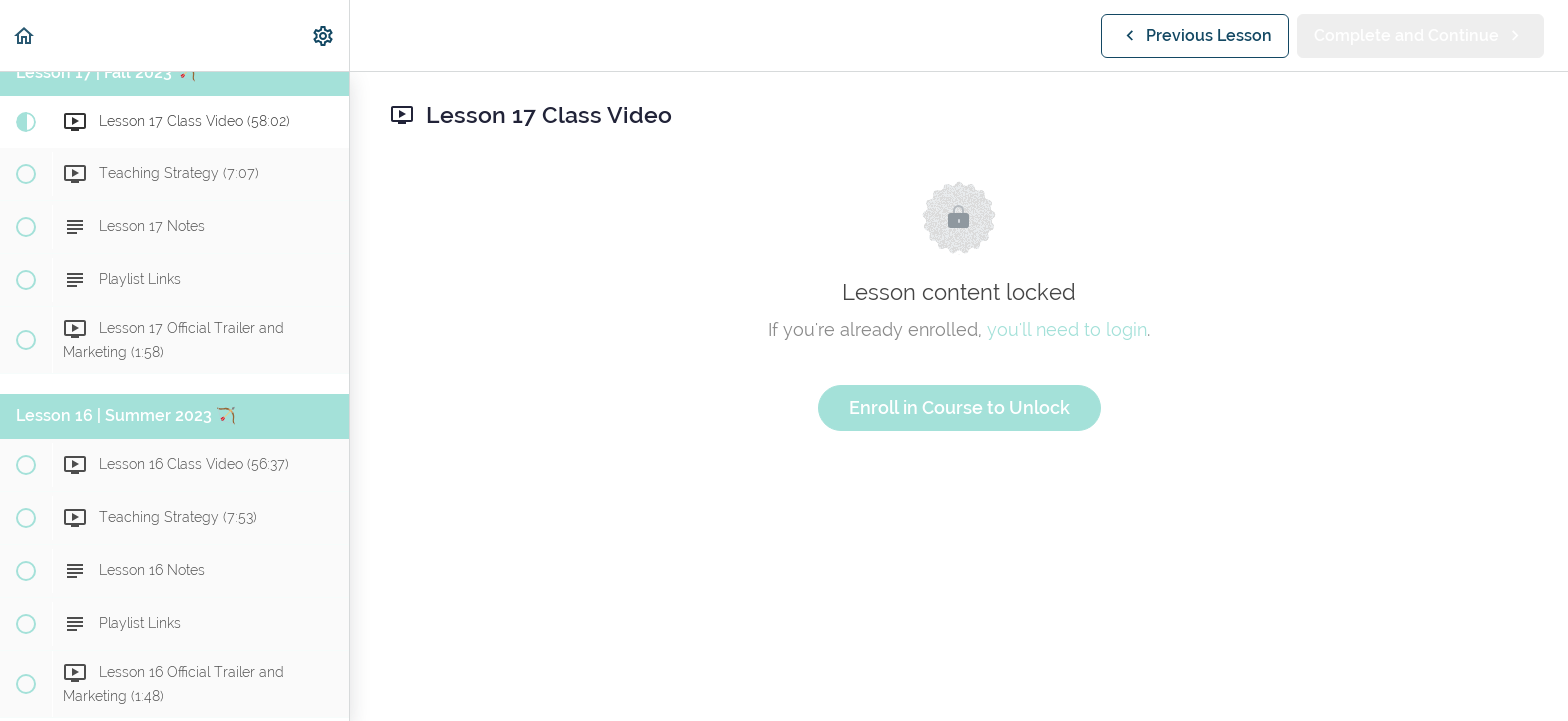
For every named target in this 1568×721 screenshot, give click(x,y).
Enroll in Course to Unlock (959, 407)
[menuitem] (324, 35)
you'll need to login (1067, 329)
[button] (25, 35)
